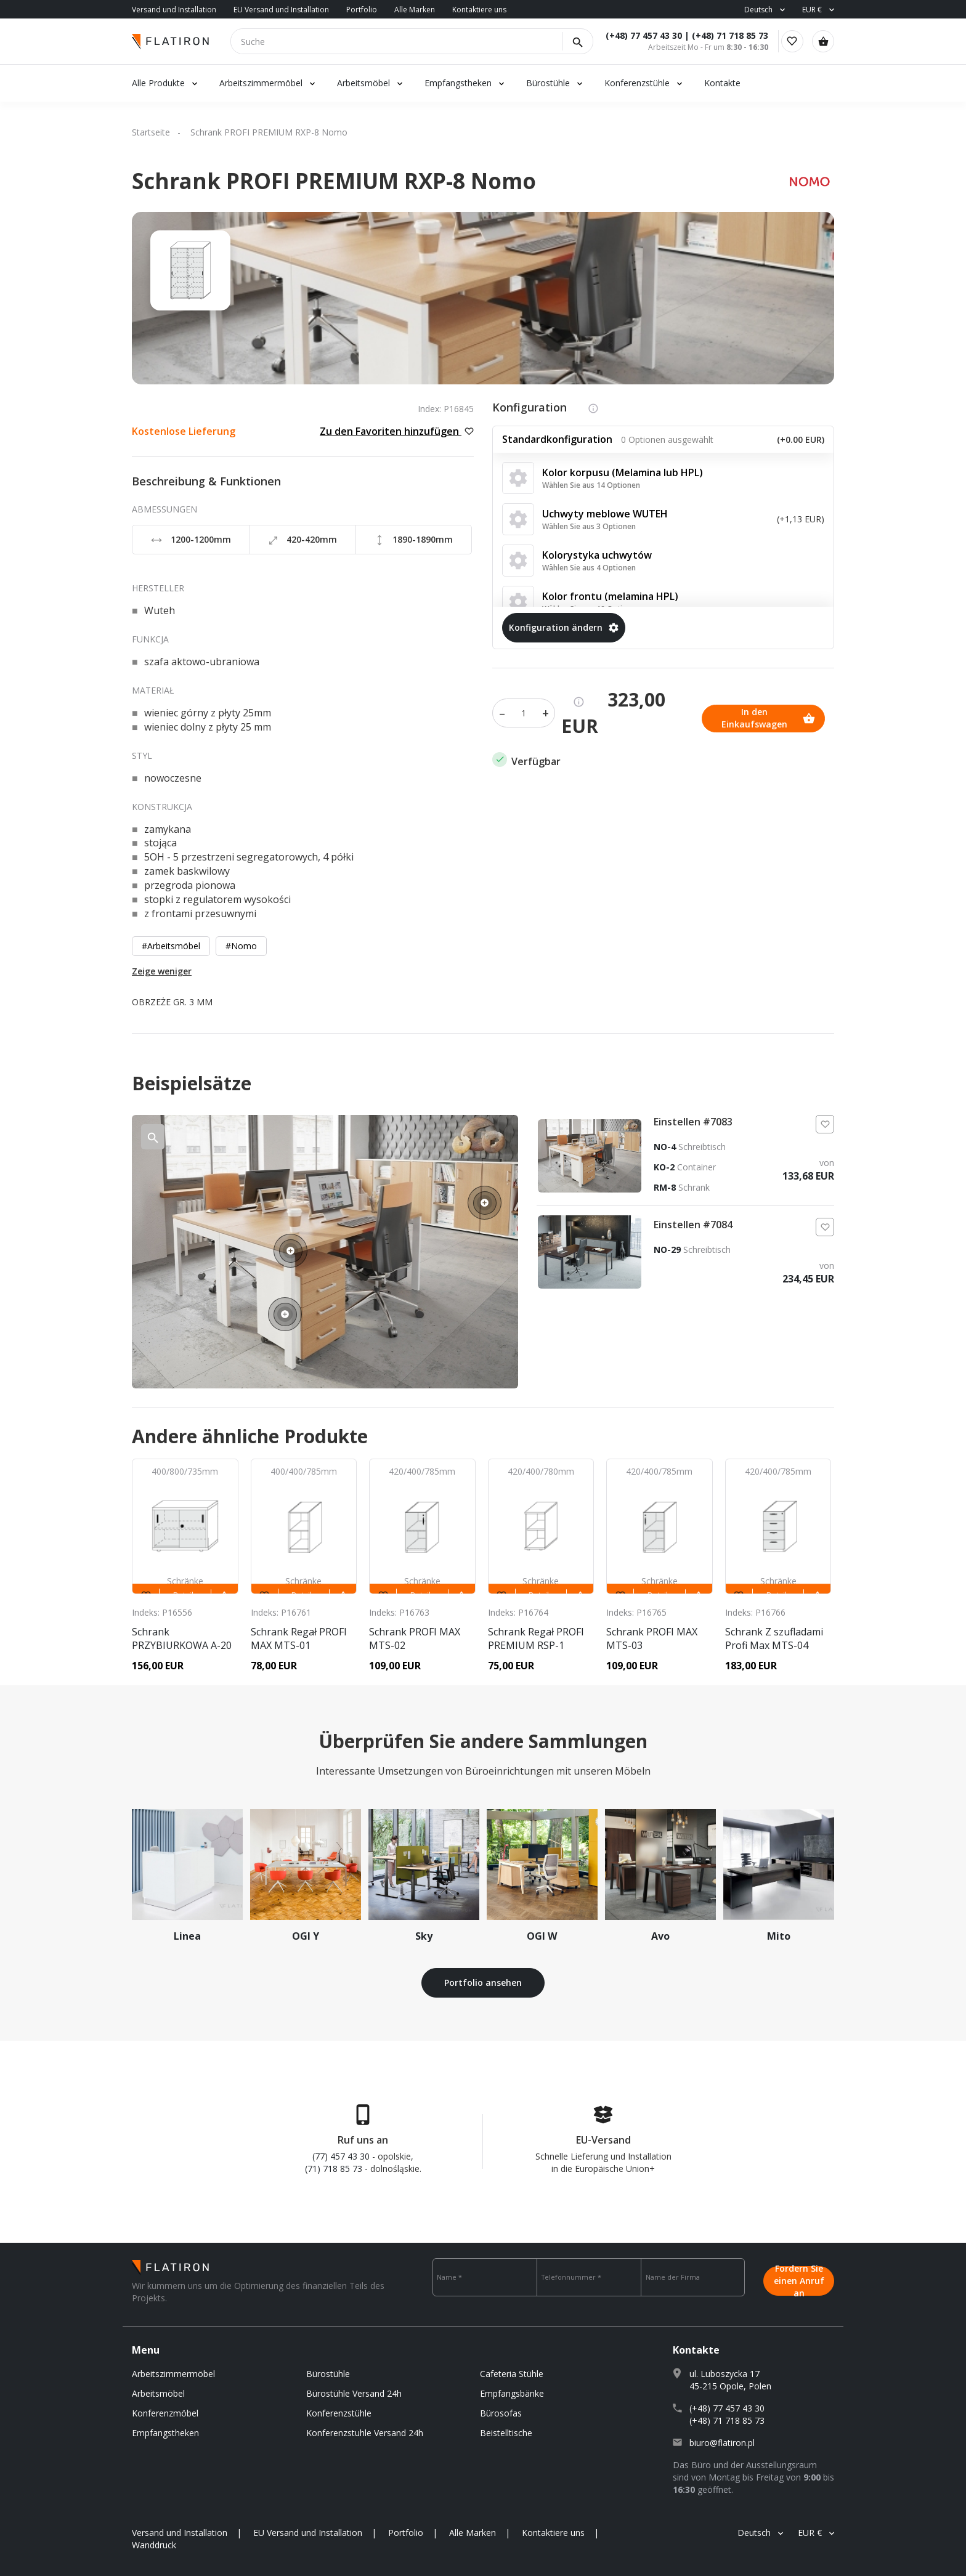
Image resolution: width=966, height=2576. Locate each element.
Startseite (151, 132)
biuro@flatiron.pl (722, 2442)
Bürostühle (548, 83)
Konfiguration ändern (564, 627)
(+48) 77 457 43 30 (630, 35)
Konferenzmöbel (165, 2413)
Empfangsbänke (512, 2393)
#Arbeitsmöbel (171, 946)
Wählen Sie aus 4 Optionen (589, 567)
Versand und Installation (174, 9)
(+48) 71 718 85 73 (716, 35)
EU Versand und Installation (281, 9)
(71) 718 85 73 (333, 2168)
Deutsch (758, 9)
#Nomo (241, 946)
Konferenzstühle (637, 83)
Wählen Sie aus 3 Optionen (589, 526)
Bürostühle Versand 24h (354, 2393)
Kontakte (722, 83)
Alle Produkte (158, 83)
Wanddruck (154, 2545)
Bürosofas (501, 2413)
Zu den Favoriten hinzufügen (397, 431)
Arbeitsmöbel (363, 83)
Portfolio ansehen (483, 1982)
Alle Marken (414, 9)
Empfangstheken (459, 83)
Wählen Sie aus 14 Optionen (591, 485)
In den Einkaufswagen (559, 713)
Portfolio (361, 9)
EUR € (812, 9)
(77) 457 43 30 (341, 2156)
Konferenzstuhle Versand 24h (364, 2433)
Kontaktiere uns (479, 9)
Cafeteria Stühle (511, 2374)
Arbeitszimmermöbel (260, 83)
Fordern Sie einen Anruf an (799, 2277)
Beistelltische (506, 2433)
